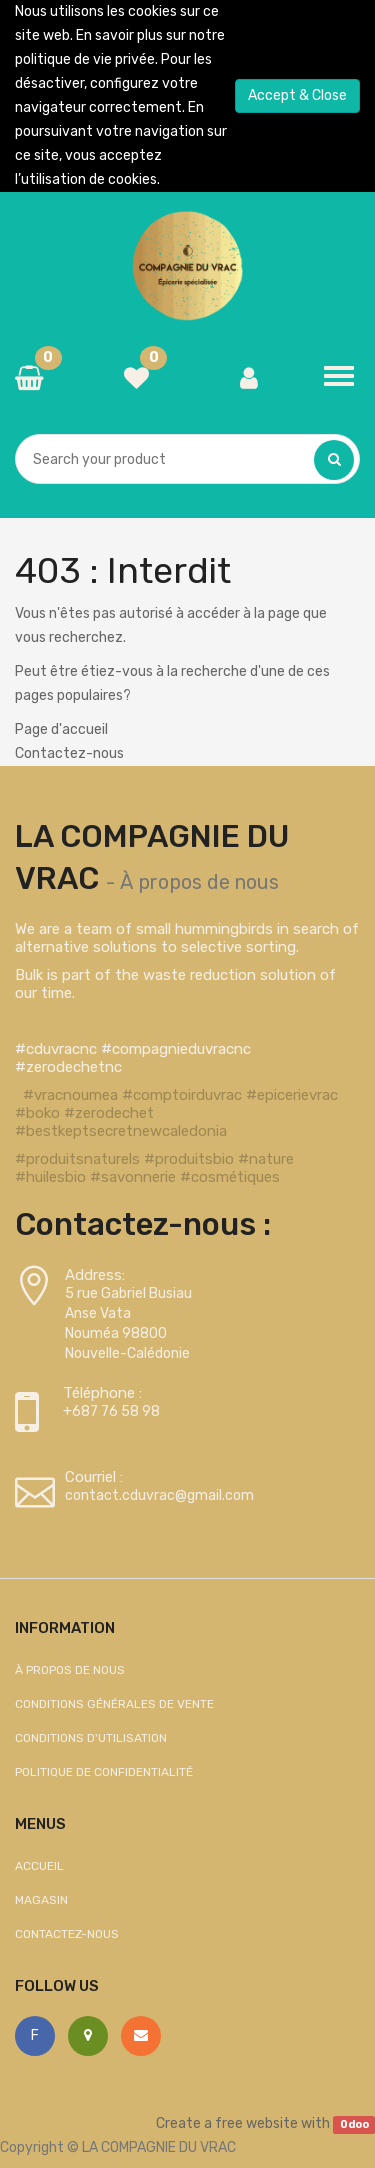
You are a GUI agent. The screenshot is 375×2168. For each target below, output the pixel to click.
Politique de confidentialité (104, 1772)
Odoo (354, 2124)
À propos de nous (199, 882)
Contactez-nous (69, 753)
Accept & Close (297, 95)
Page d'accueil (61, 729)
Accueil (39, 1866)
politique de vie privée (85, 59)
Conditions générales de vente (114, 1704)
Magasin (41, 1900)
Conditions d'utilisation (91, 1738)
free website (256, 2123)
